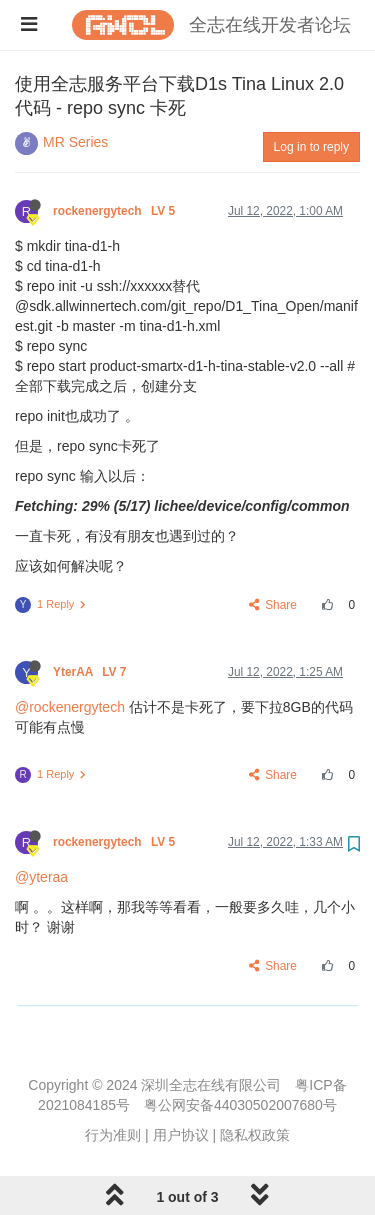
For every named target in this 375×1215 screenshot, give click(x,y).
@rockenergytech (70, 707)
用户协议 (181, 1135)
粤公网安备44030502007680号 (240, 1105)
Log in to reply (311, 147)
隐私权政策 (255, 1135)
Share (273, 605)
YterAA (91, 672)
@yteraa (41, 877)
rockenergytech (115, 211)
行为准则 (113, 1135)
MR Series (75, 142)
